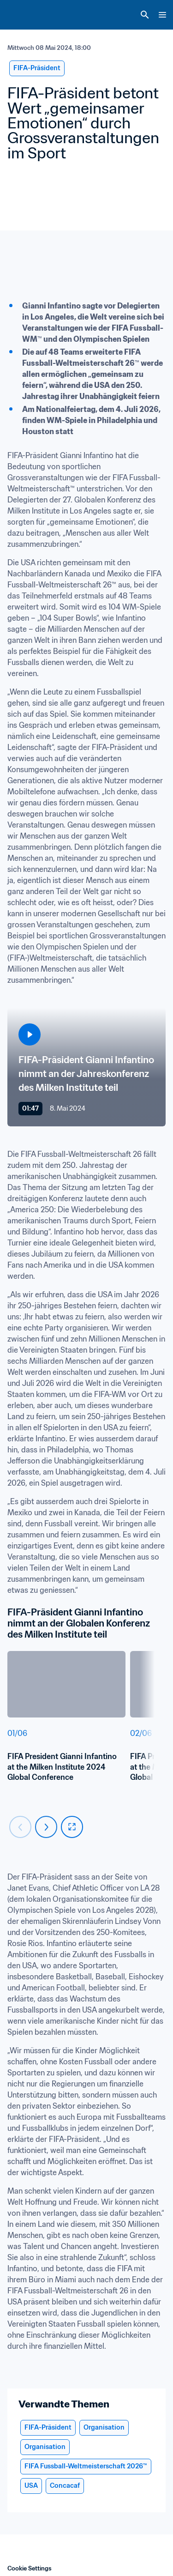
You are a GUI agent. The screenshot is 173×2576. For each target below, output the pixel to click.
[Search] (145, 15)
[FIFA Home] (24, 14)
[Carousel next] (46, 1827)
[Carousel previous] (20, 1827)
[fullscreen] (72, 1827)
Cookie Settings (29, 2568)
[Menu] (162, 14)
